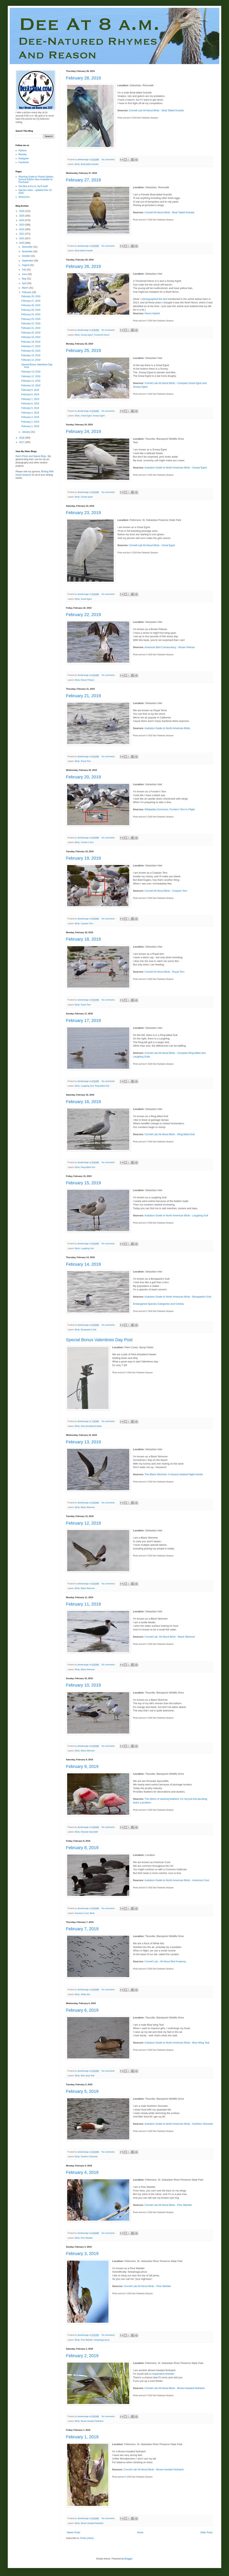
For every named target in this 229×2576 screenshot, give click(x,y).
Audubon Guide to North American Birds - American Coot (177, 1880)
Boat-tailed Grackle (90, 164)
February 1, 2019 (82, 2436)
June (25, 274)
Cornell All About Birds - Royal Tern (164, 971)
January (26, 432)
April (24, 283)
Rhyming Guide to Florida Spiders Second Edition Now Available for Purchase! (35, 179)
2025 (22, 215)
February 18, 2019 (83, 939)
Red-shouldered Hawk (91, 1426)
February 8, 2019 (82, 1847)
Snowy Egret (87, 335)
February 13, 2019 (83, 1441)
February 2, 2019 (82, 2355)
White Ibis (85, 1994)
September (28, 260)
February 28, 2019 (83, 78)
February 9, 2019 (82, 1766)
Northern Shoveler (89, 2156)
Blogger (128, 2558)
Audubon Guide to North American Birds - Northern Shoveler (179, 2123)
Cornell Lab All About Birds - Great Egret (152, 545)
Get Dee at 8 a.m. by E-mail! (33, 186)
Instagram (23, 158)
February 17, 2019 (83, 1020)
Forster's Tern (87, 842)
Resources (23, 197)
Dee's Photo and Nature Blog (31, 456)
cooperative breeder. (163, 2373)
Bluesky (22, 154)
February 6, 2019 (82, 2010)
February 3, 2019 (82, 2253)
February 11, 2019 (83, 1604)
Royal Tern (86, 761)
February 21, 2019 (83, 695)
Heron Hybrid (152, 313)
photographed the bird (154, 299)
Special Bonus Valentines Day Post (99, 1339)
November (27, 251)
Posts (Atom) (87, 2538)
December (27, 246)
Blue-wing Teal (87, 2075)
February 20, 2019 (83, 777)
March (25, 287)
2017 (22, 442)
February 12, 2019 (83, 1523)
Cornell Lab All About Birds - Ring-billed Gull (169, 1134)
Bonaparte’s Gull (88, 1329)
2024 (22, 220)
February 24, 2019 (83, 431)
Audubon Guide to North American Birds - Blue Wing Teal (177, 2042)
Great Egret (86, 415)
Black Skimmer (88, 1507)
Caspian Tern (87, 923)
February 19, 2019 (83, 858)
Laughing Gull (87, 1086)
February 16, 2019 (83, 1101)
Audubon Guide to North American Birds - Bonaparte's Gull (178, 1296)
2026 (22, 211)
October (26, 256)
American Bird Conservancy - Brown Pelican (170, 647)
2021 (22, 233)
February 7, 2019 (82, 1928)
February (27, 292)
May (24, 278)
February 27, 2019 (83, 180)
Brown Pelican (87, 680)
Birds (77, 164)
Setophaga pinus (102, 2340)
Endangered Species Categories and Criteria (158, 1303)
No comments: (109, 159)
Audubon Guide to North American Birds (167, 728)
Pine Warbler (87, 2238)
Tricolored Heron (101, 335)
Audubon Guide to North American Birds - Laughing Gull (176, 1215)
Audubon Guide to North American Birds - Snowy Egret (176, 467)
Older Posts (206, 2532)
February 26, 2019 (83, 266)
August (26, 265)
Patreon (22, 150)
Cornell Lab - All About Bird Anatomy (165, 1961)
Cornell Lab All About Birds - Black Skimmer (170, 1636)
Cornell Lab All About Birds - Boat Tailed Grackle (156, 110)
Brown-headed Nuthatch (92, 2421)
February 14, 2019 (83, 1264)
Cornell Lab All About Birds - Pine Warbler (168, 2205)
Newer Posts (73, 2532)
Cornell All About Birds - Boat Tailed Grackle (169, 212)
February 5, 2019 (82, 2091)
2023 (22, 224)
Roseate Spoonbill (89, 1832)
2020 (22, 238)
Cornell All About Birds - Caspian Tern (166, 890)
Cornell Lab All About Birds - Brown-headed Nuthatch (175, 2388)
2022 (22, 229)
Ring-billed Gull (102, 1086)
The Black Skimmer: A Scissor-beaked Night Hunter (174, 1474)
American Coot (81, 1913)
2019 (22, 243)
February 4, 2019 (82, 2172)
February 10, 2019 (83, 1685)
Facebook (23, 162)
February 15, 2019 (83, 1182)
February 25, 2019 (83, 350)
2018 (22, 437)
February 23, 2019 (83, 512)
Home (140, 2532)
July (24, 269)
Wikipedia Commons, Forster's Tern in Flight (170, 809)
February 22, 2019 (83, 614)
